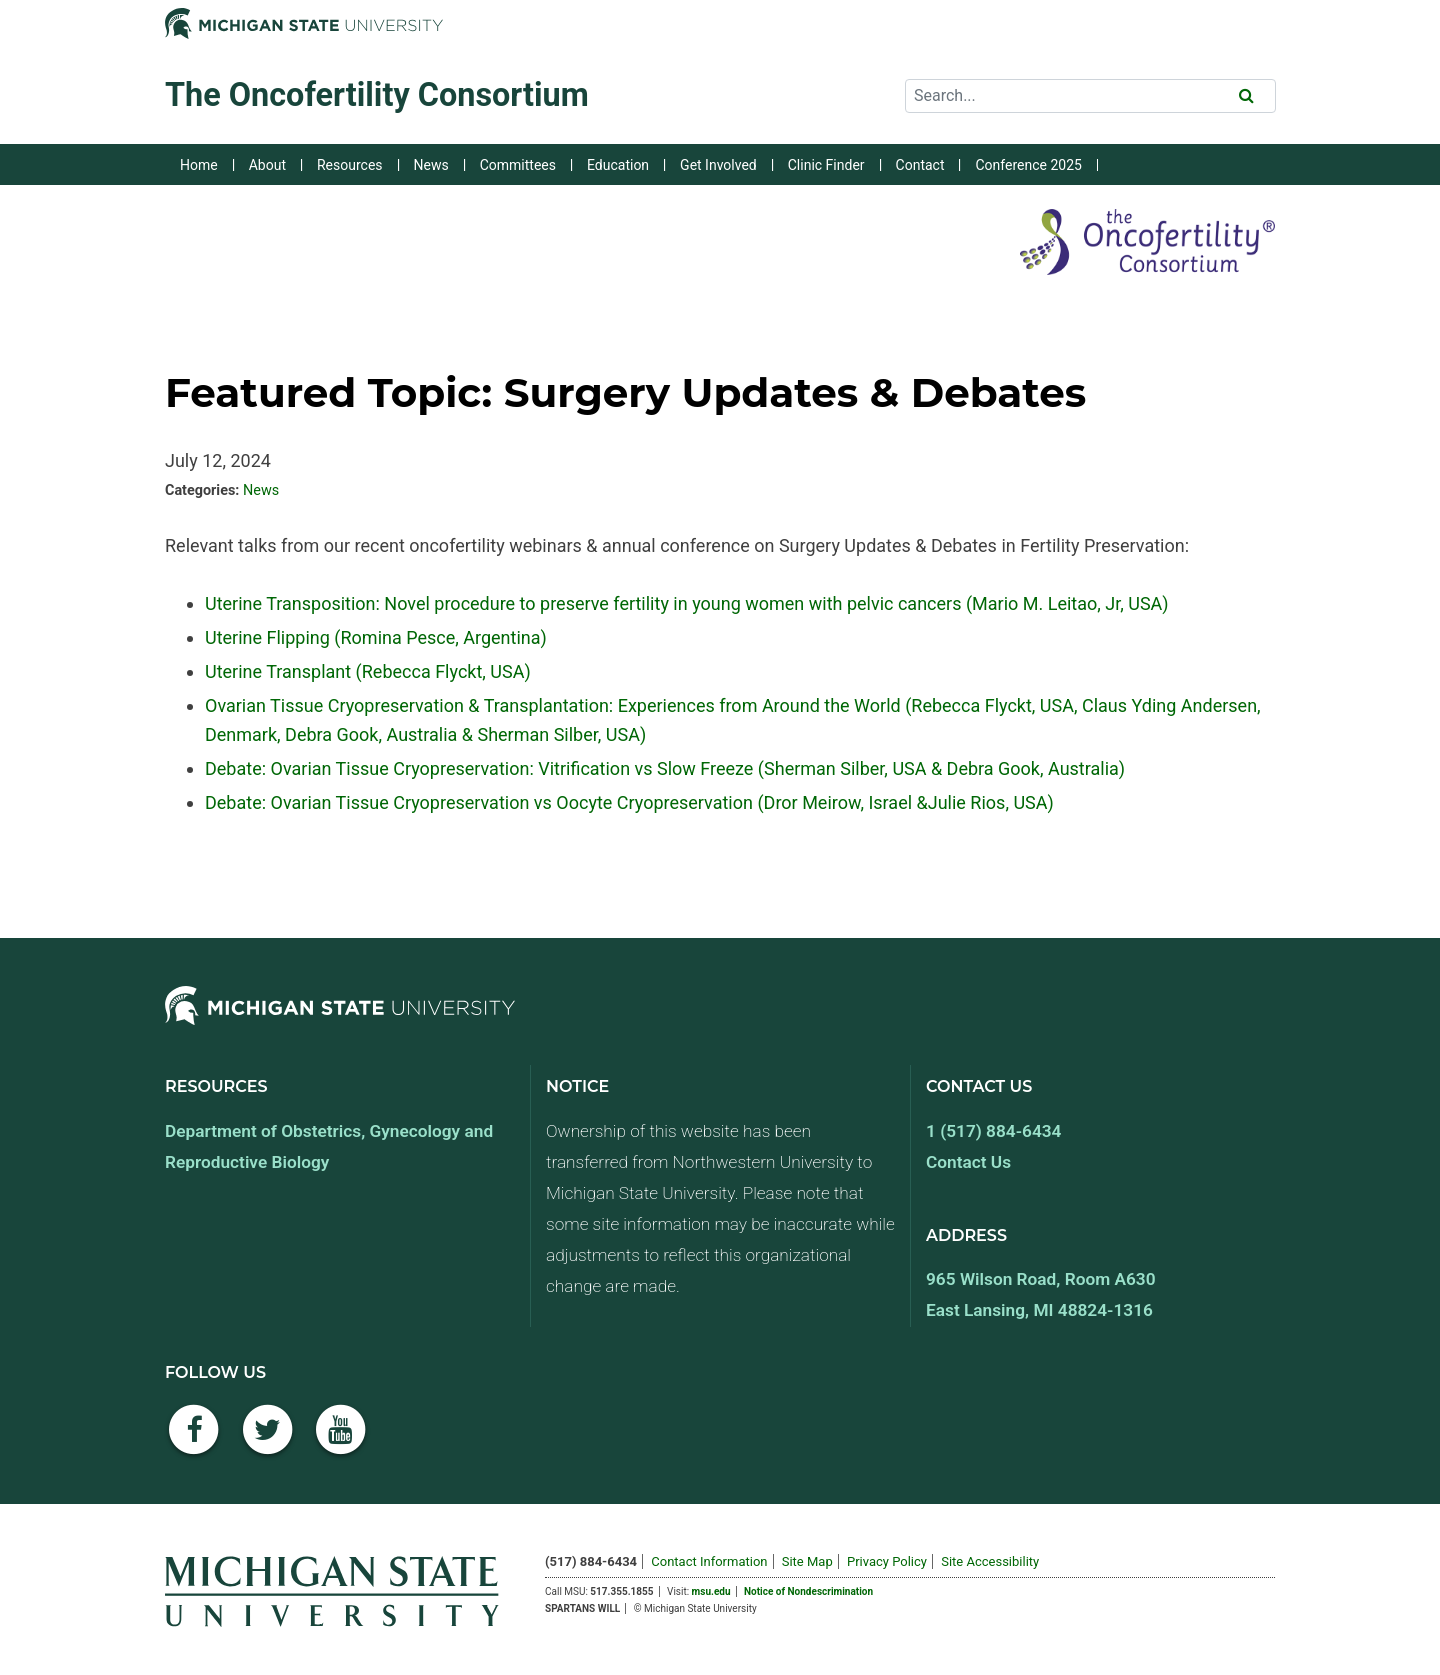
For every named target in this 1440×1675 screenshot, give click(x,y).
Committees (518, 165)
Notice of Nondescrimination (808, 1591)
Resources (350, 165)
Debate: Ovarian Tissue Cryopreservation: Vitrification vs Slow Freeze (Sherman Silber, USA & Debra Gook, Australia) (665, 768)
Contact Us (968, 1162)
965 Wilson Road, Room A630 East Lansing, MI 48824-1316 (1041, 1294)
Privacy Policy (887, 1561)
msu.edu (711, 1591)
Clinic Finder (826, 165)
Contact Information (709, 1561)
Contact (920, 165)
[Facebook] (194, 1440)
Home (199, 165)
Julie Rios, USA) (991, 802)
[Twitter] (268, 1440)
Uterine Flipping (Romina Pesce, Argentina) (376, 637)
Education (618, 165)
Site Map (807, 1561)
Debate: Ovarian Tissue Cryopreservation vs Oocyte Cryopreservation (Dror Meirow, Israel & (566, 802)
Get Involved (718, 165)
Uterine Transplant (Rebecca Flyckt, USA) (368, 671)
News (431, 165)
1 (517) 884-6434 (993, 1131)
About (267, 165)
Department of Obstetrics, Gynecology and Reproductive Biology (329, 1146)
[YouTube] (341, 1440)
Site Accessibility (990, 1561)
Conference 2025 (1028, 165)
